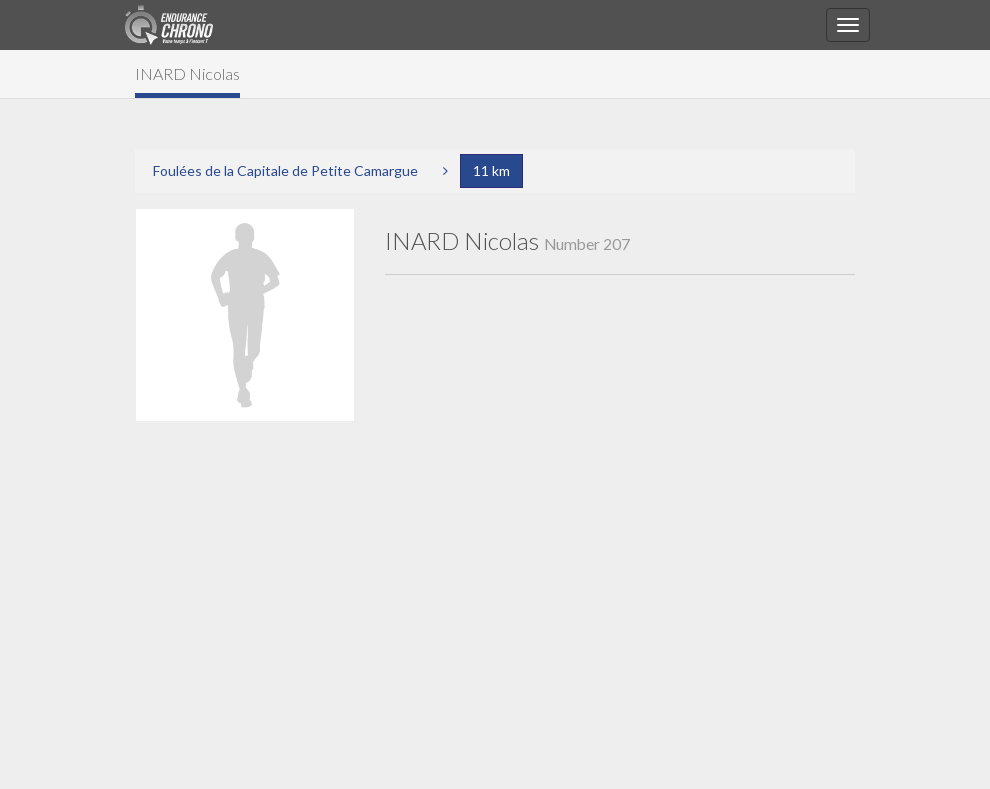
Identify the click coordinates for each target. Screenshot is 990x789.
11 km (491, 170)
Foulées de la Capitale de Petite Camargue (285, 170)
